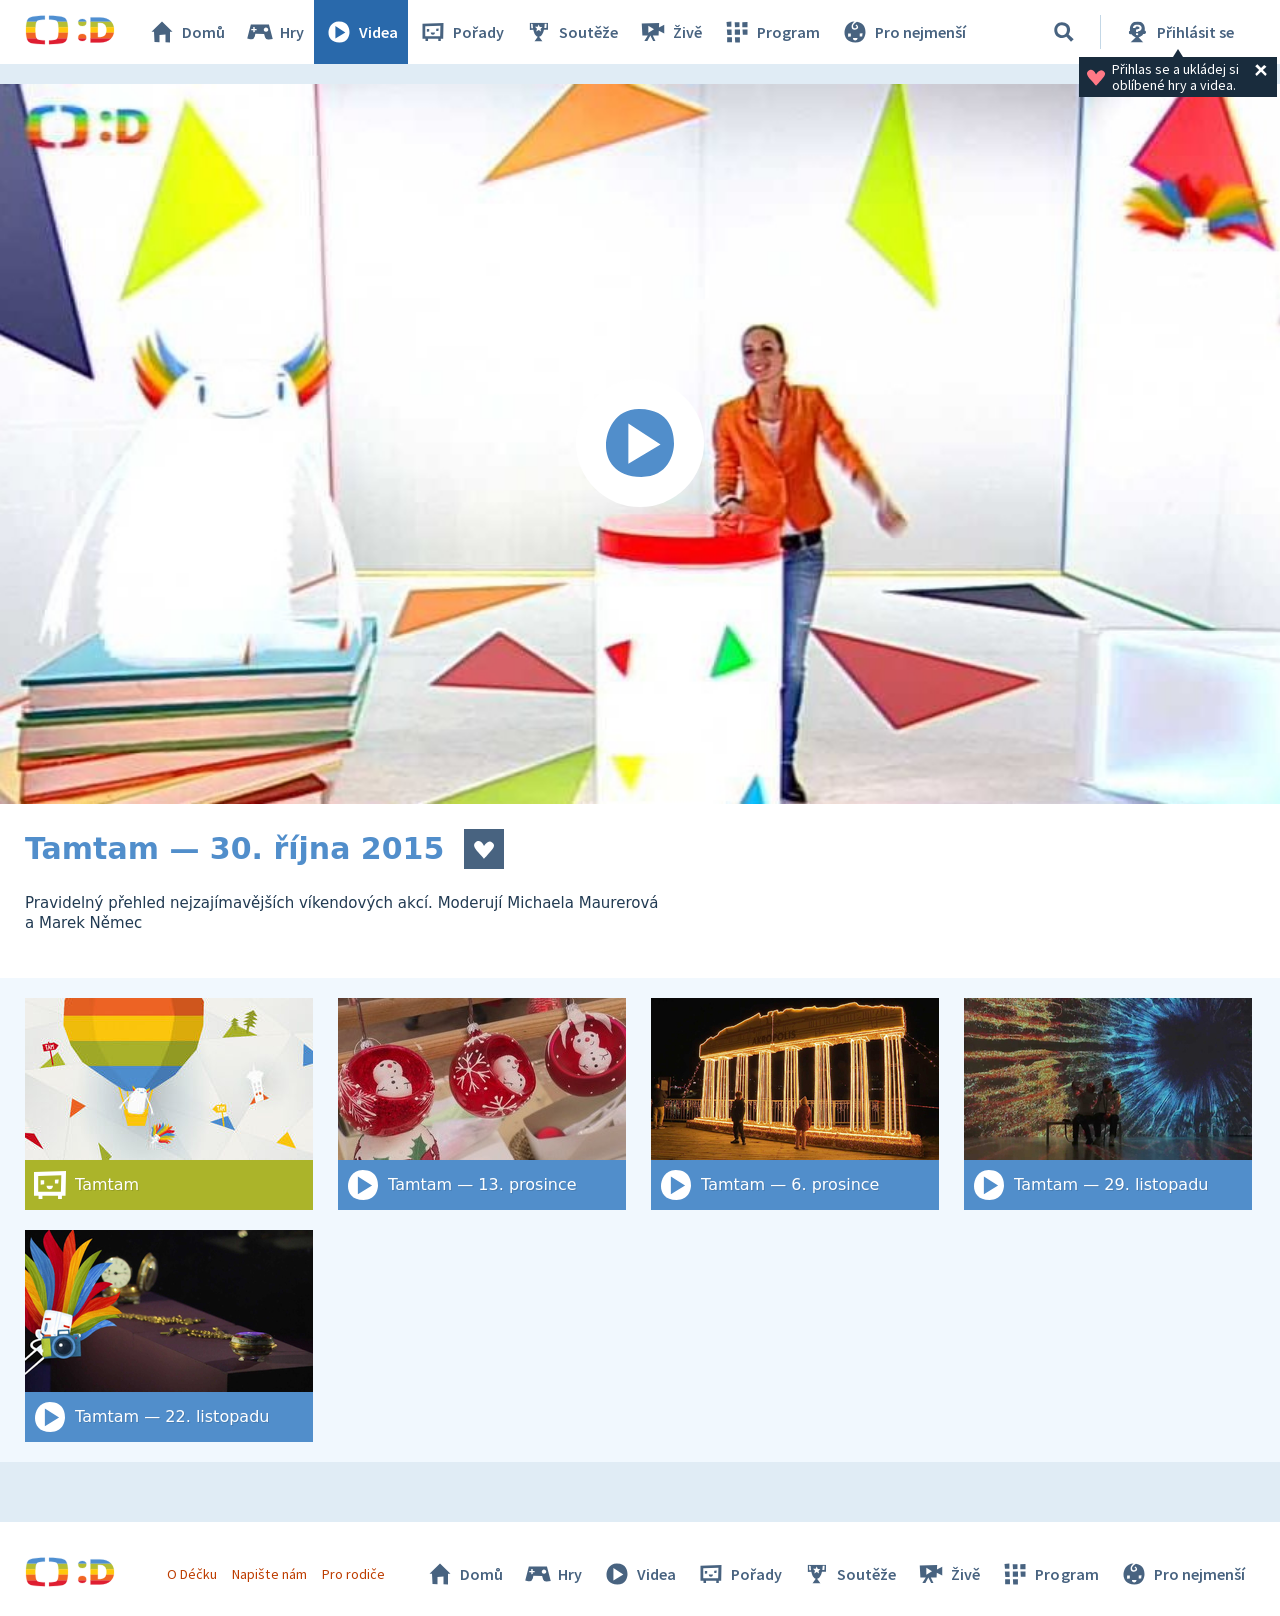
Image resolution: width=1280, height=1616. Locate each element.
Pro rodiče (353, 1574)
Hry (274, 32)
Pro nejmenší (903, 32)
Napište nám (269, 1574)
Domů (186, 32)
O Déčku (192, 1574)
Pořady (461, 32)
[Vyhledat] (1064, 32)
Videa (361, 32)
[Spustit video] (640, 444)
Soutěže (571, 32)
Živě (670, 32)
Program (771, 32)
